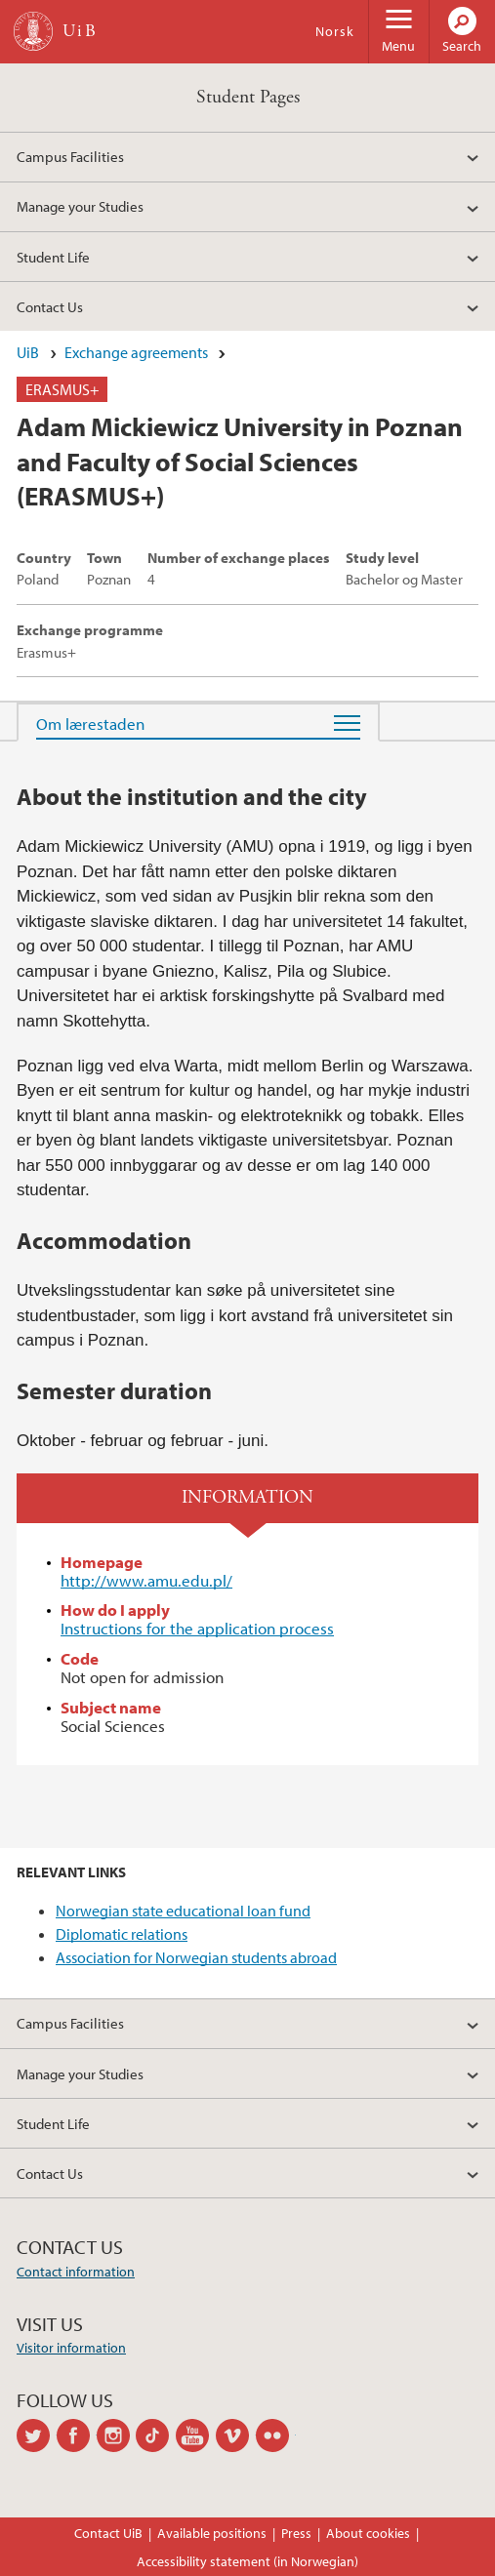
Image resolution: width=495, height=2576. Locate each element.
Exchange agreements (136, 352)
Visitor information (71, 2347)
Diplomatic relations (121, 1934)
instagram (117, 2435)
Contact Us (50, 306)
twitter (37, 2435)
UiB (28, 352)
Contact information (76, 2271)
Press (296, 2533)
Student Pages (248, 97)
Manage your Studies (80, 206)
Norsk (334, 31)
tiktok (156, 2435)
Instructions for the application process (197, 1628)
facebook (77, 2435)
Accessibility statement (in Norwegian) (247, 2561)
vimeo (236, 2435)
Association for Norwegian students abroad (196, 1957)
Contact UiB (108, 2533)
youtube (196, 2435)
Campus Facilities (70, 156)
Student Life (53, 256)
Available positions (212, 2533)
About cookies (368, 2533)
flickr (276, 2435)
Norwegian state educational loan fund (183, 1910)
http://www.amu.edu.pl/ (146, 1580)
